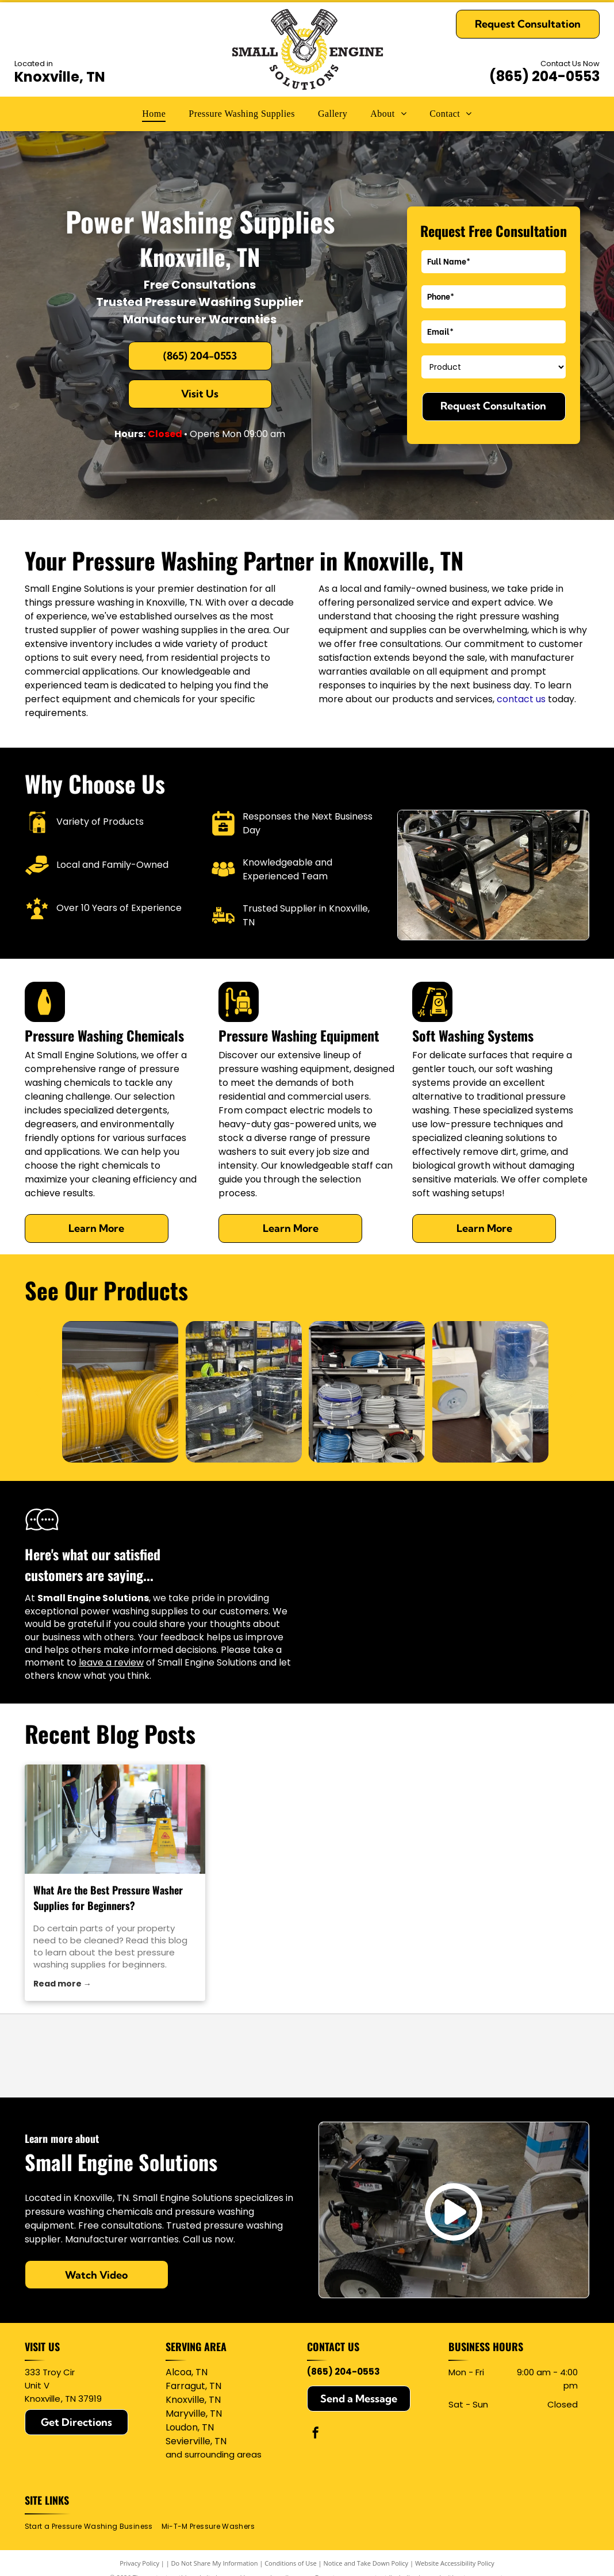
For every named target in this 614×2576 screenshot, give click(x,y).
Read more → (62, 1983)
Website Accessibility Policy (454, 2563)
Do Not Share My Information (214, 2563)
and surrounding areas (214, 2454)
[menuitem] (154, 114)
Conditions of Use (290, 2563)
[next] (572, 1392)
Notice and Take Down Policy (366, 2563)
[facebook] (315, 2434)
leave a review (111, 1662)
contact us (521, 699)
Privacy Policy (139, 2563)
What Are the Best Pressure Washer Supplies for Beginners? (108, 1897)
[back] (38, 1392)
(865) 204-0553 (544, 76)
